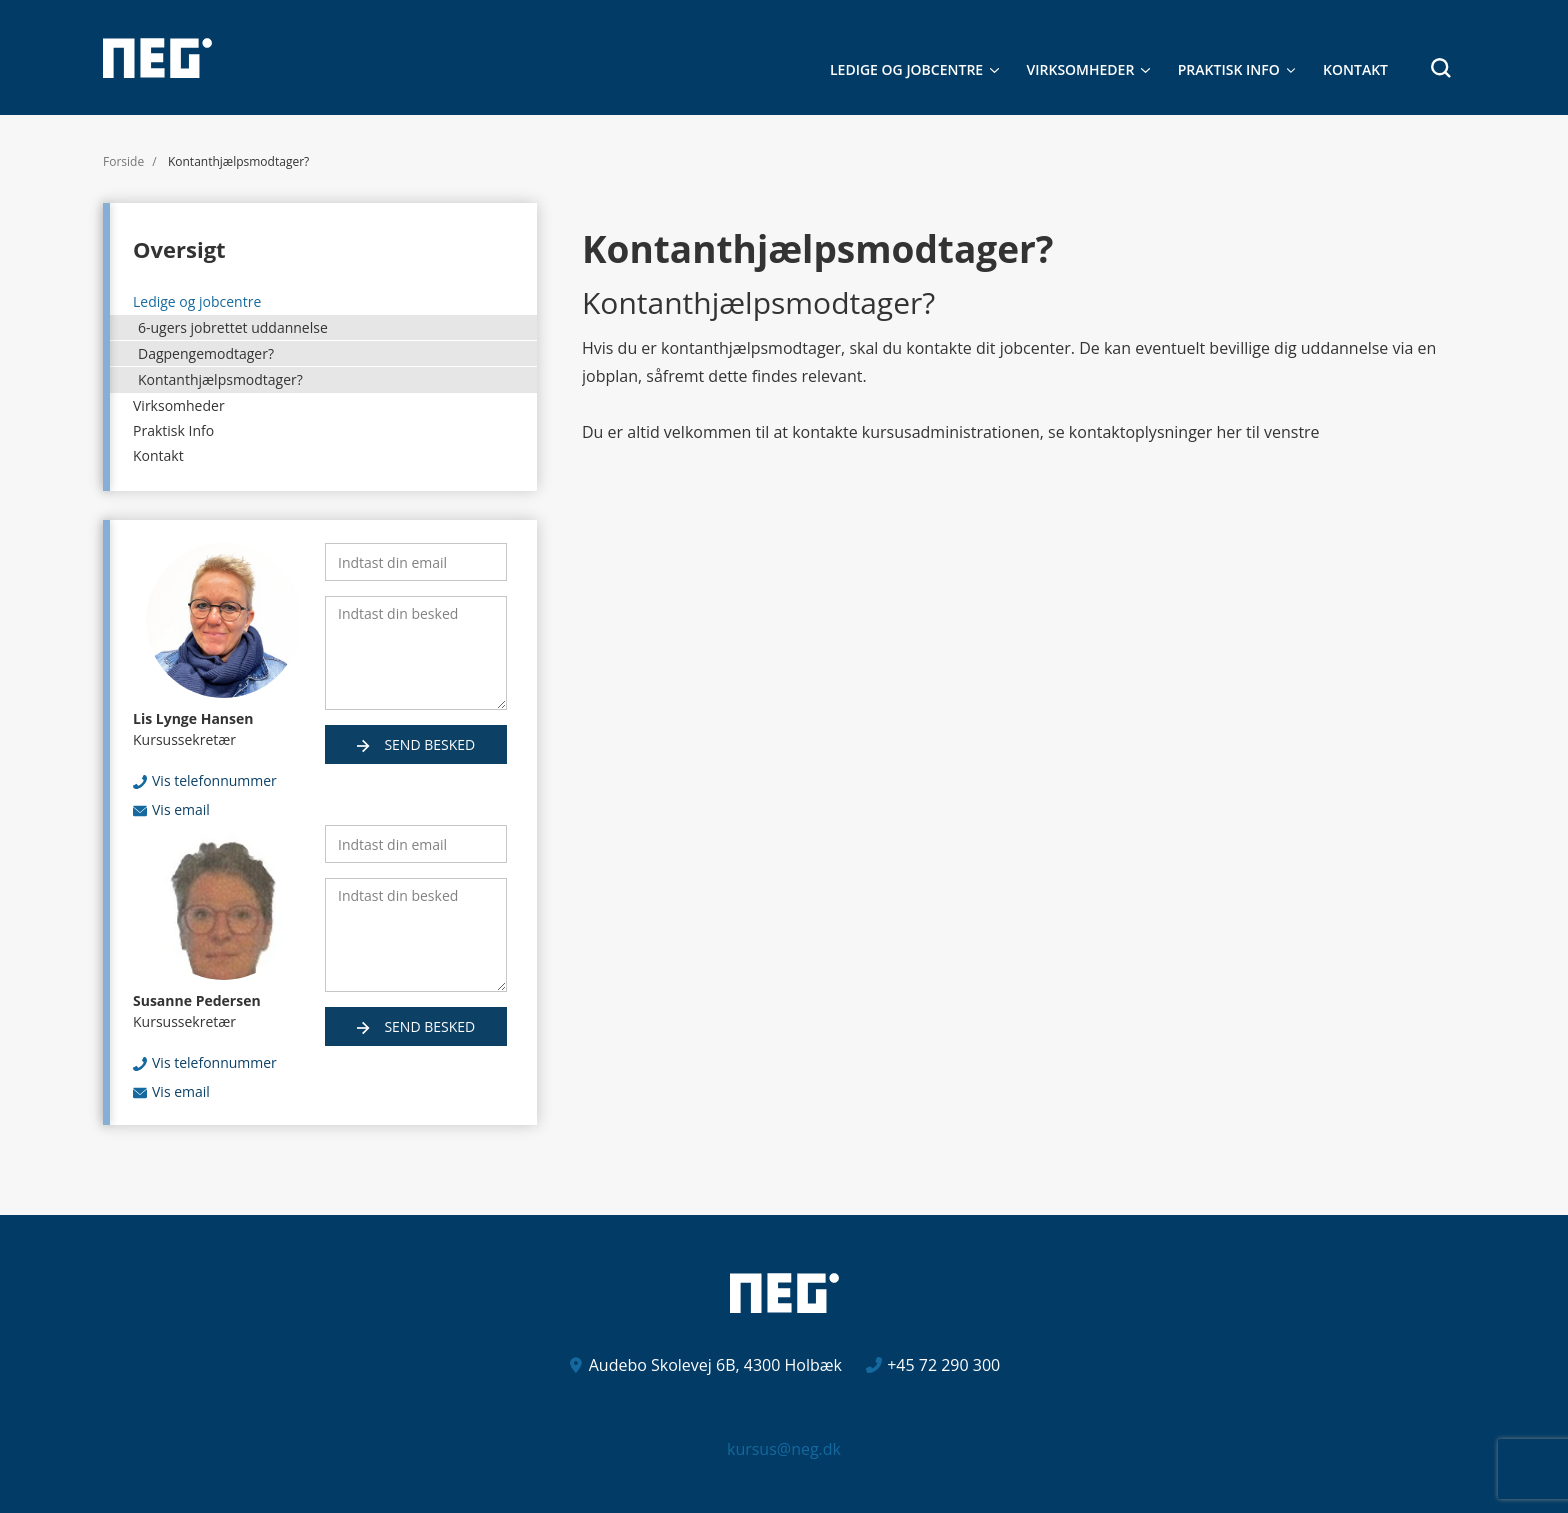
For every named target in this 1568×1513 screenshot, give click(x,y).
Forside (123, 161)
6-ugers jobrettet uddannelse (233, 327)
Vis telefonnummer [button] (214, 780)
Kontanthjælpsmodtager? (220, 379)
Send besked (428, 744)
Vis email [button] (181, 809)
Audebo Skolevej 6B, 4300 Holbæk (715, 1365)
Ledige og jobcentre (906, 69)
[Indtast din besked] (416, 653)
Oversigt (179, 249)
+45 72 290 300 (943, 1365)
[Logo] (157, 58)
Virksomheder (1081, 69)
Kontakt (1355, 69)
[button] (1433, 68)
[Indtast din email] (416, 562)
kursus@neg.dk (784, 1449)
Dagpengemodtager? (206, 353)
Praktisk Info (1229, 69)
